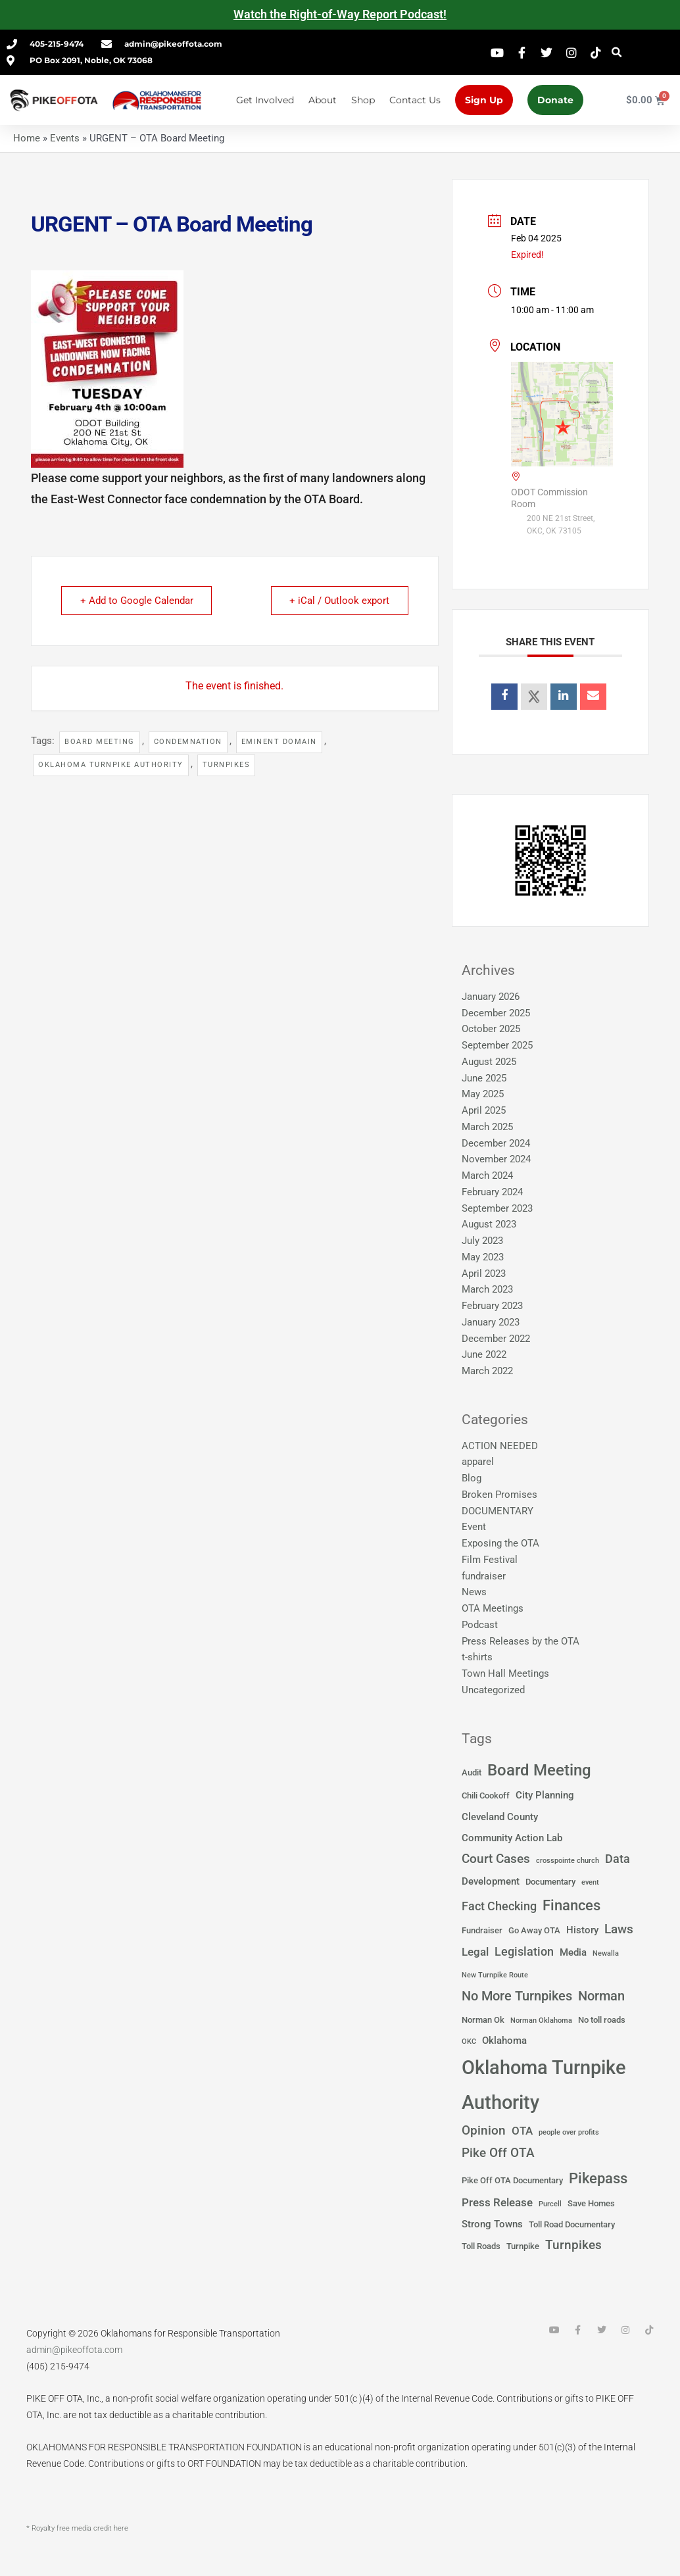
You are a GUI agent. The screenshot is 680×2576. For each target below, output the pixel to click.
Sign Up (484, 100)
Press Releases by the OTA (520, 1641)
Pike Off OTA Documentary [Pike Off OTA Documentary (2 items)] (512, 2180)
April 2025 (484, 1110)
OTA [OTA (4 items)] (522, 2131)
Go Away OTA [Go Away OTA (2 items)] (534, 1930)
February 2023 (492, 1306)
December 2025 (496, 1013)
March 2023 (487, 1289)
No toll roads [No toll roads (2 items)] (601, 2020)
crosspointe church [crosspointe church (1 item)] (567, 1860)
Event (474, 1527)
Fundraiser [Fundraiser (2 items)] (482, 1930)
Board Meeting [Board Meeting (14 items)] (539, 1770)
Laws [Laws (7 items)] (618, 1929)
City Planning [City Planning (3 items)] (545, 1795)
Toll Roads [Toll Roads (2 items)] (481, 2246)
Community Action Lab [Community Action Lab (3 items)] (512, 1838)
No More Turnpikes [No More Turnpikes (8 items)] (517, 1996)
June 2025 (484, 1078)
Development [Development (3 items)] (491, 1881)
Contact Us (415, 100)
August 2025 (489, 1062)
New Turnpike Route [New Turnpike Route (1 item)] (495, 1975)
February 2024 (492, 1192)
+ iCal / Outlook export (339, 601)
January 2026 (491, 997)
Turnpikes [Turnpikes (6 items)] (573, 2245)
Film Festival (490, 1560)
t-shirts (477, 1657)
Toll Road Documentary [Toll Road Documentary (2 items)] (572, 2224)
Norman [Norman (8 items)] (601, 1996)
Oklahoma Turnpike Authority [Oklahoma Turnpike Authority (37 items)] (544, 2085)
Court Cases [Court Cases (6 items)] (496, 1859)
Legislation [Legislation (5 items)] (524, 1951)
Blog (471, 1478)
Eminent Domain (279, 741)
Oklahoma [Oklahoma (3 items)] (504, 2040)
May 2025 (483, 1094)
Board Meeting (99, 741)
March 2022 (487, 1371)
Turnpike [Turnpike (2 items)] (522, 2246)
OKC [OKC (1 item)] (469, 2041)
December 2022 (496, 1339)
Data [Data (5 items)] (617, 1859)
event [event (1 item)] (590, 1882)
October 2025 (491, 1029)
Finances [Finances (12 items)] (571, 1905)
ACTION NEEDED (500, 1446)
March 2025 (487, 1127)
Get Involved (265, 100)
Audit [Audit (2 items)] (471, 1772)
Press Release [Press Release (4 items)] (497, 2202)
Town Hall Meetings (505, 1673)
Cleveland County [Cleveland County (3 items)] (500, 1817)
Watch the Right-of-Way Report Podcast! (340, 14)
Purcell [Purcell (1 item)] (550, 2204)
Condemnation (188, 741)
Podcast (480, 1625)
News (474, 1592)
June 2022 (484, 1354)
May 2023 (483, 1257)
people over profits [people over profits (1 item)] (569, 2132)
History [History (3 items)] (582, 1930)
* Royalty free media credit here (77, 2528)
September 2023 (497, 1208)
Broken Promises (499, 1494)
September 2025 (497, 1045)
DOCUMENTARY (497, 1511)
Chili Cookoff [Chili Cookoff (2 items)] (486, 1795)
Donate (555, 100)
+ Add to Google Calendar (136, 601)
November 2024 (496, 1159)
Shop (363, 100)
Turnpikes (227, 764)
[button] (617, 52)
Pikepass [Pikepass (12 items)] (598, 2178)
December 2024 (496, 1143)
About (322, 100)
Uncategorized (493, 1690)
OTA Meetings (492, 1608)
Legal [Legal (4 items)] (475, 1952)
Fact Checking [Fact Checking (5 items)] (499, 1906)
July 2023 (482, 1241)
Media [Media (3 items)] (573, 1952)
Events (65, 138)
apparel (478, 1462)
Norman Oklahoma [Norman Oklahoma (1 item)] (541, 2020)
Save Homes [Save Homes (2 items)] (591, 2203)
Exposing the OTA (500, 1543)
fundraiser (484, 1576)
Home (26, 138)
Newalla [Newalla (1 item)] (606, 1953)
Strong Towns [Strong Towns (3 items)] (492, 2224)
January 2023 (491, 1322)
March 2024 (487, 1175)
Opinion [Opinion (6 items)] (484, 2130)
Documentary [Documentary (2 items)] (550, 1882)
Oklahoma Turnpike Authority (110, 764)
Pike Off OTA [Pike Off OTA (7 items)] (498, 2152)
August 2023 (489, 1224)
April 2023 (484, 1273)
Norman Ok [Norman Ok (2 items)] (483, 2020)
